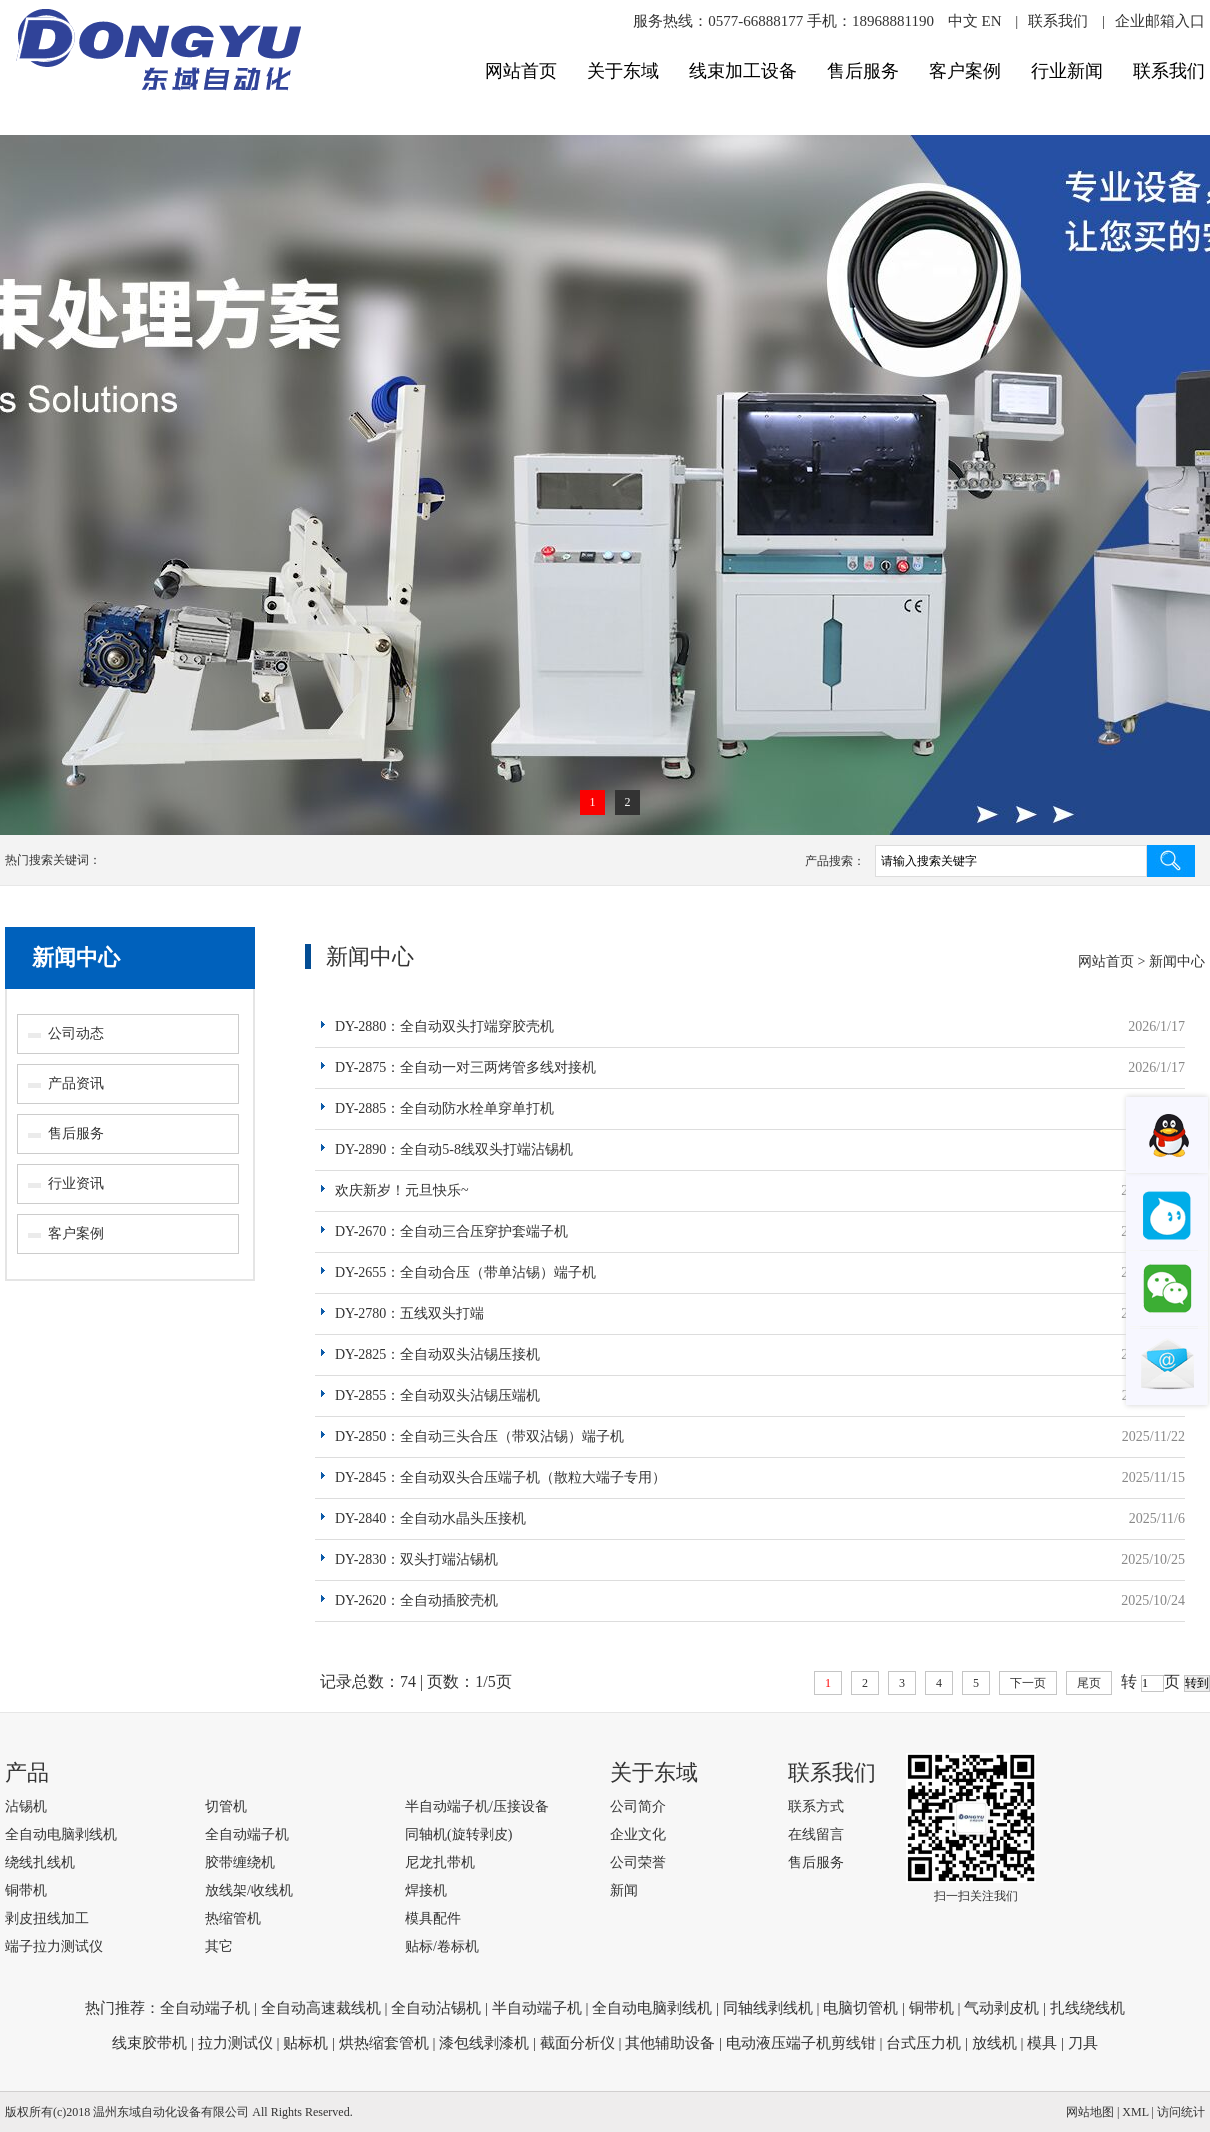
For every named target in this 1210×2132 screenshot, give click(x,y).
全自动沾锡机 (436, 2008)
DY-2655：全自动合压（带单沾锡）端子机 (465, 1272)
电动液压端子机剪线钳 (801, 2043)
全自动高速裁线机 (321, 2008)
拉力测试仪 (235, 2043)
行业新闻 (1067, 71)
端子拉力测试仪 (54, 1946)
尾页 (1089, 1683)
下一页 (1028, 1683)
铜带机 (26, 1890)
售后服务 (863, 71)
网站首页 (521, 71)
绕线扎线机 (40, 1862)
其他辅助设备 (670, 2043)
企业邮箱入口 (1160, 21)
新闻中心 (76, 957)
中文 (963, 21)
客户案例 (965, 71)
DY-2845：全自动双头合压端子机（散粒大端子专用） (500, 1477)
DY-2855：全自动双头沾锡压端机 (437, 1395)
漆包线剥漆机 (484, 2043)
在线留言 (816, 1834)
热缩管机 (233, 1918)
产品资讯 (76, 1083)
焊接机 (426, 1890)
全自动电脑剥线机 (61, 1834)
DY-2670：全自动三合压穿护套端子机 (451, 1231)
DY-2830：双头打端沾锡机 (416, 1559)
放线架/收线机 (249, 1890)
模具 (1042, 2043)
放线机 (994, 2043)
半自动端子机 (537, 2008)
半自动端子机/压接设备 (477, 1806)
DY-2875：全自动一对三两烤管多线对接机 (465, 1067)
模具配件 (433, 1918)
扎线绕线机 (1087, 2008)
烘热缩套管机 (384, 2043)
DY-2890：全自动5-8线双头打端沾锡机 (454, 1149)
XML (1135, 2112)
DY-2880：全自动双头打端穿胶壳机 (444, 1026)
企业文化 (638, 1834)
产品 (27, 1772)
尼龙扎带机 (440, 1862)
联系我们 (1058, 21)
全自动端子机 (247, 1834)
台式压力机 (923, 2043)
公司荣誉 (638, 1862)
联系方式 (816, 1806)
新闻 (624, 1890)
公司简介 (638, 1806)
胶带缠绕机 (240, 1862)
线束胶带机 (149, 2043)
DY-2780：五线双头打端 (409, 1313)
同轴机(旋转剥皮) (458, 1834)
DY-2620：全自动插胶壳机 (416, 1600)
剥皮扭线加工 (47, 1918)
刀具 (1083, 2043)
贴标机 (305, 2043)
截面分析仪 (577, 2043)
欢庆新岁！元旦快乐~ (402, 1190)
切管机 (226, 1806)
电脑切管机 (860, 2008)
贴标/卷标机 (442, 1946)
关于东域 (623, 71)
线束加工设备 (743, 71)
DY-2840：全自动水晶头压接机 (430, 1518)
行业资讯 (76, 1183)
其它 (219, 1946)
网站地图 (1090, 2112)
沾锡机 (26, 1806)
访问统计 (1181, 2112)
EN (991, 21)
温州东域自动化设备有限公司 (171, 2112)
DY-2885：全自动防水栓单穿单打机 (444, 1108)
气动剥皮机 (1001, 2008)
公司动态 (76, 1033)
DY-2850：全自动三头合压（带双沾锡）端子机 (479, 1436)
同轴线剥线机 (768, 2008)
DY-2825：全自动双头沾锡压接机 (437, 1354)
